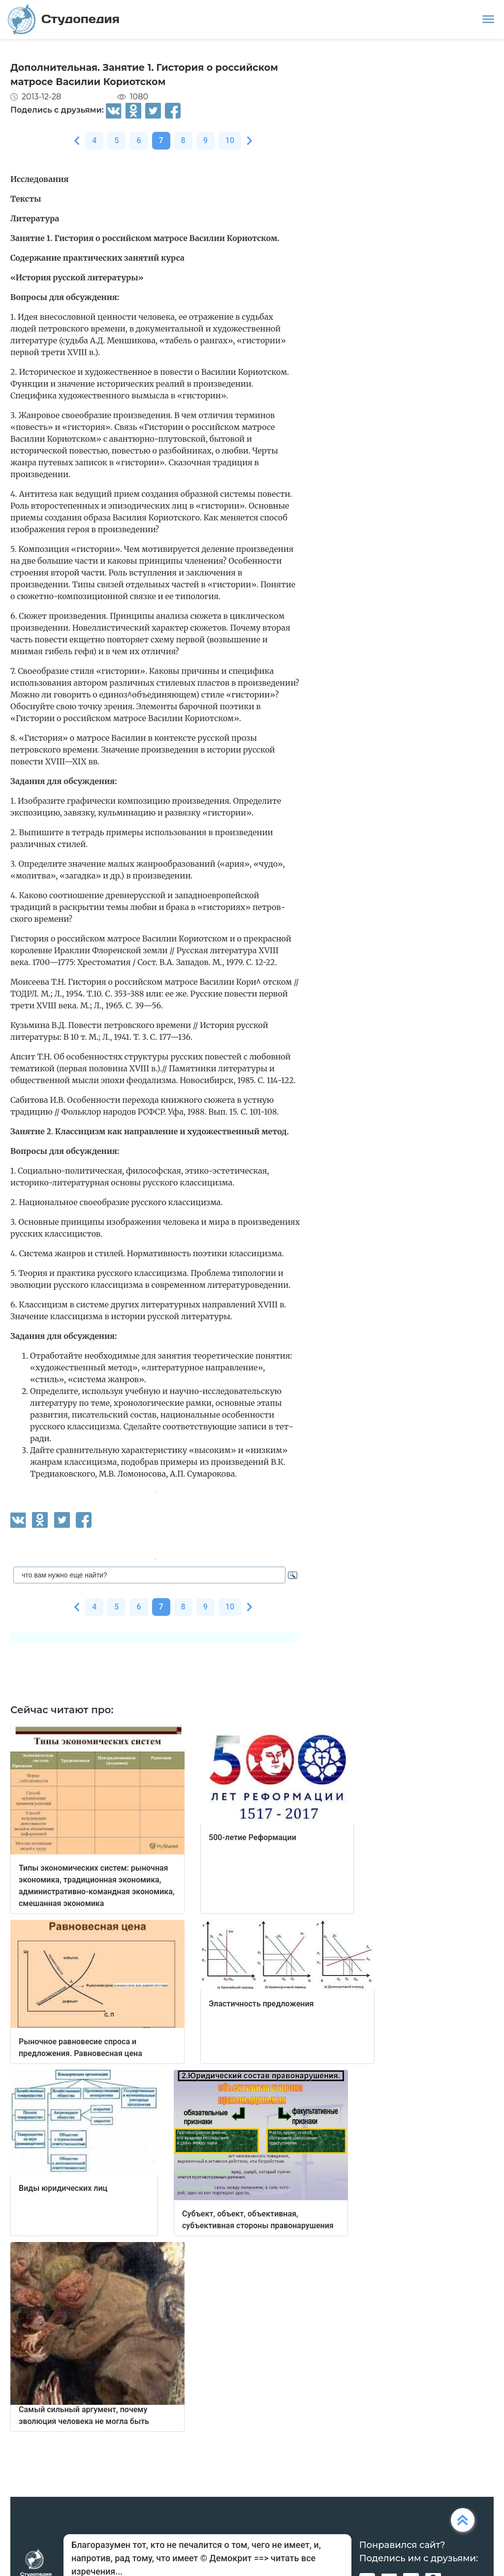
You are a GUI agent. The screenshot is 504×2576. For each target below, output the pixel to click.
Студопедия (64, 19)
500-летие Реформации (252, 1837)
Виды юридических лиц (63, 2188)
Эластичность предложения (261, 2003)
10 (229, 140)
